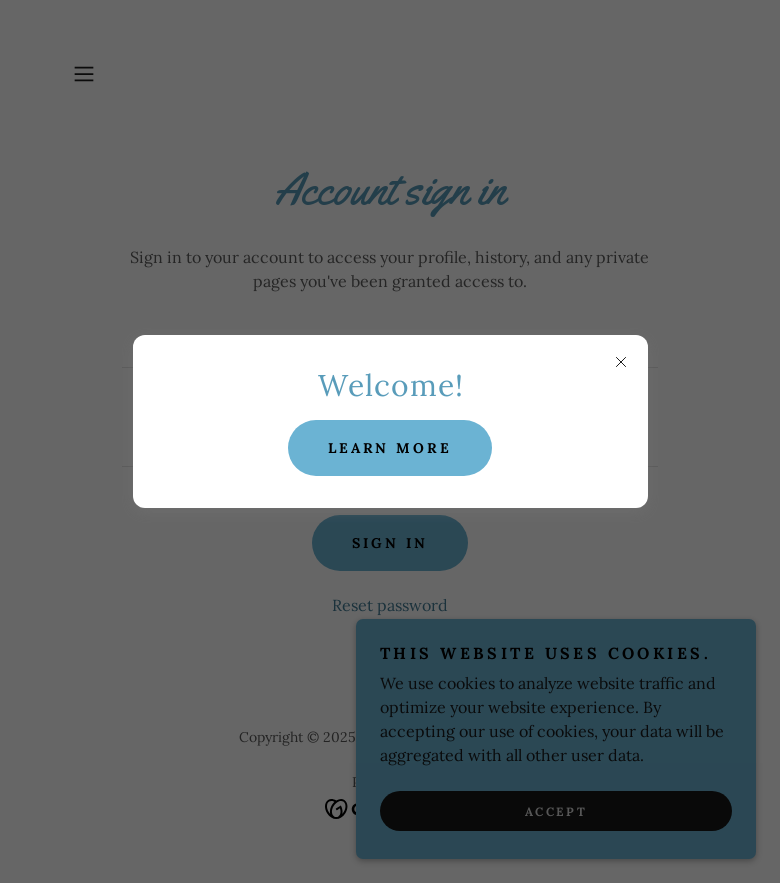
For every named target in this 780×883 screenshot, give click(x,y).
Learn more (390, 448)
